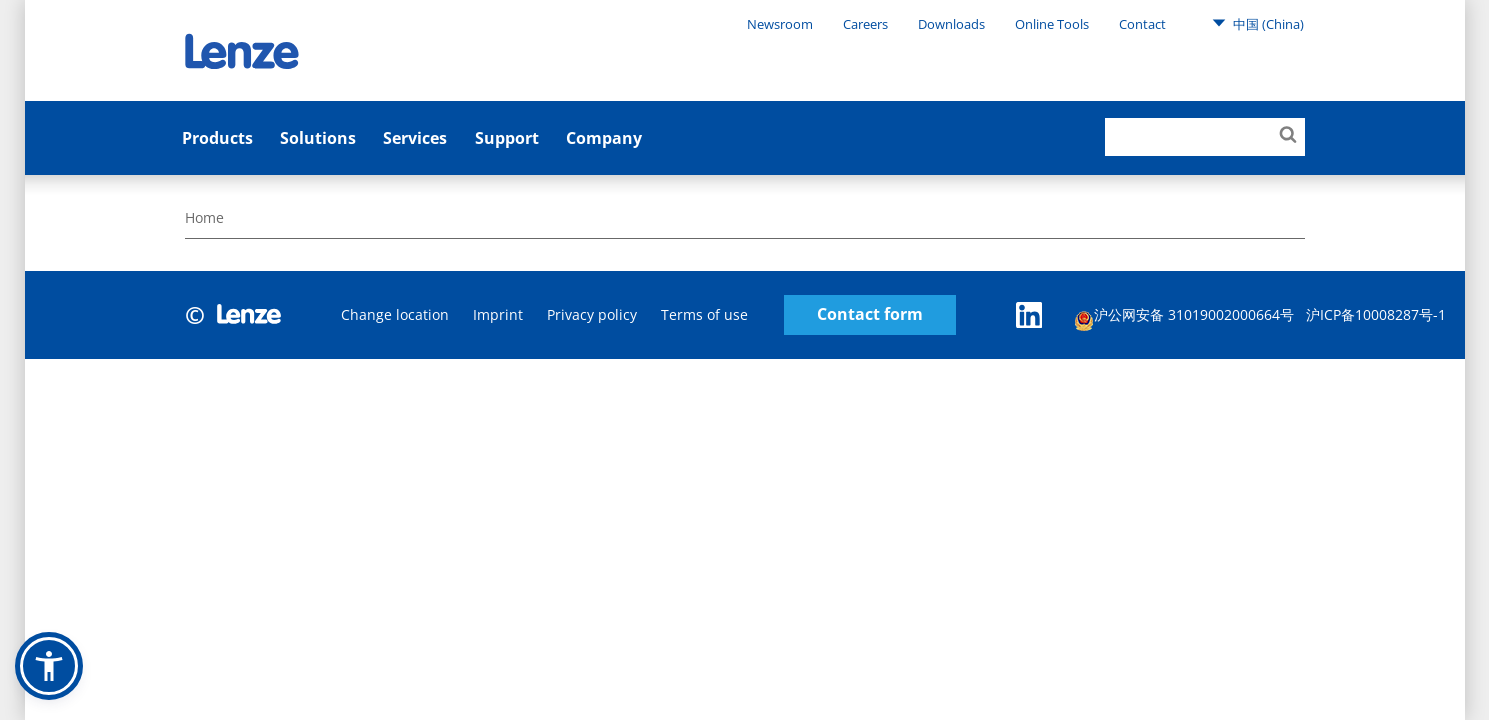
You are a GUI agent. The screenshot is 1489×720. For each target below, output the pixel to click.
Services (415, 138)
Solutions (318, 138)
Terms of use (704, 314)
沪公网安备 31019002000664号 (1184, 317)
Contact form (870, 314)
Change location (395, 314)
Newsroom (780, 24)
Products (217, 138)
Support (507, 138)
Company (604, 138)
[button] (49, 666)
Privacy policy (592, 314)
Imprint (498, 314)
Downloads (951, 24)
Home (204, 217)
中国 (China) (1258, 23)
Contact (1142, 24)
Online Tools (1052, 24)
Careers (865, 24)
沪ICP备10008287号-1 (1376, 314)
